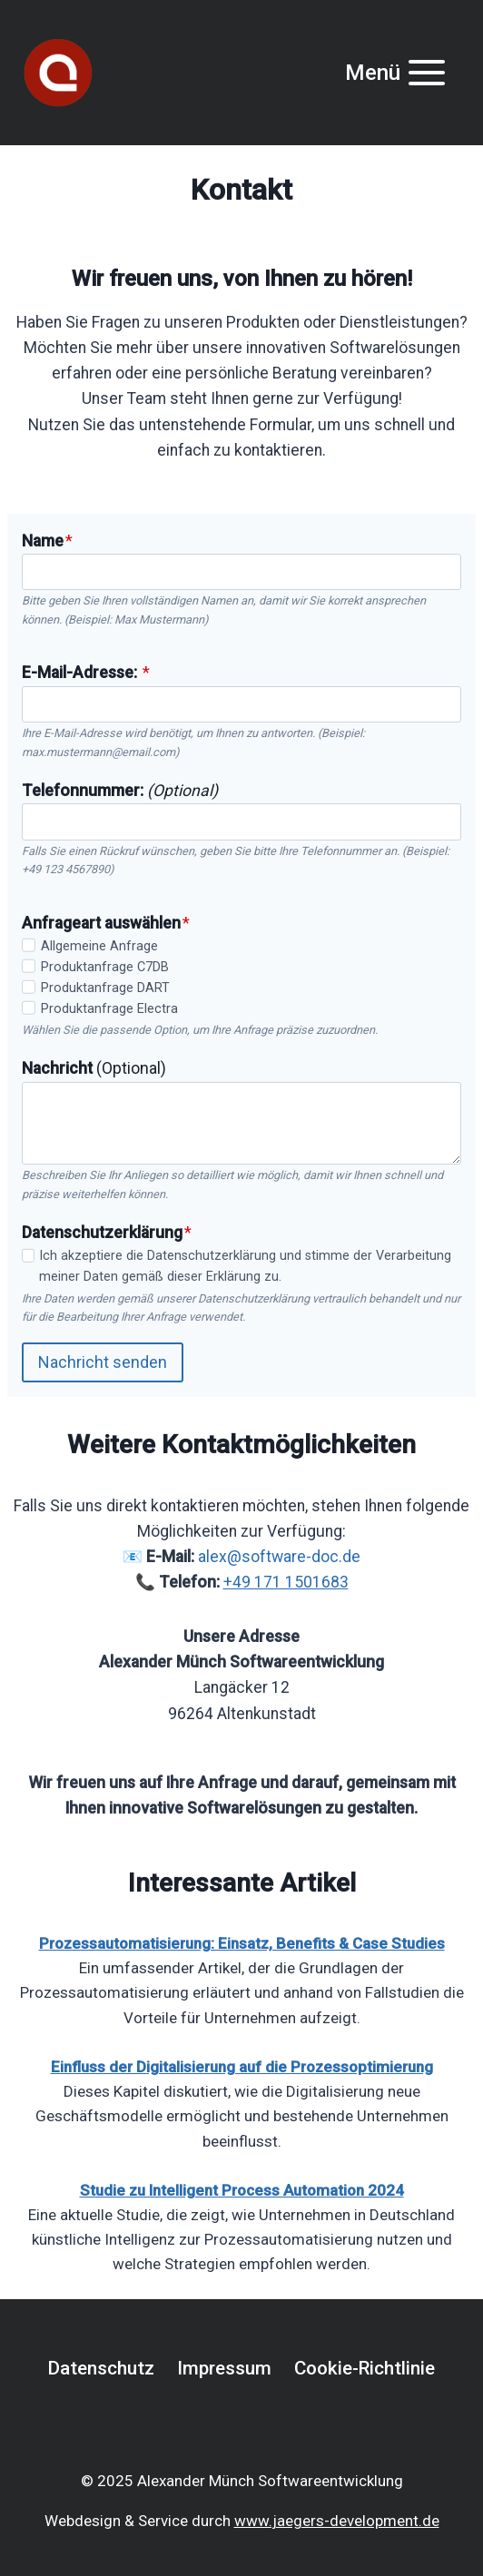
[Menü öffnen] (396, 72)
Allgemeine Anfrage (99, 946)
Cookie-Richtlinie (364, 2368)
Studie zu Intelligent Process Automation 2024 (242, 2190)
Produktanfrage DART (105, 988)
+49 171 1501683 (286, 1582)
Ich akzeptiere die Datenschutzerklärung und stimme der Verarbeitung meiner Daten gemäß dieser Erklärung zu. (245, 1266)
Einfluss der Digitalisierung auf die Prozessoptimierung (242, 2067)
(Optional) (94, 1068)
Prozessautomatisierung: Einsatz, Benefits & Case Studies (242, 1943)
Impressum (224, 2368)
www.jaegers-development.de (336, 2521)
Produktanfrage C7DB (105, 967)
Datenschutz (101, 2368)
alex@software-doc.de (279, 1557)
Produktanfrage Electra (109, 1009)
